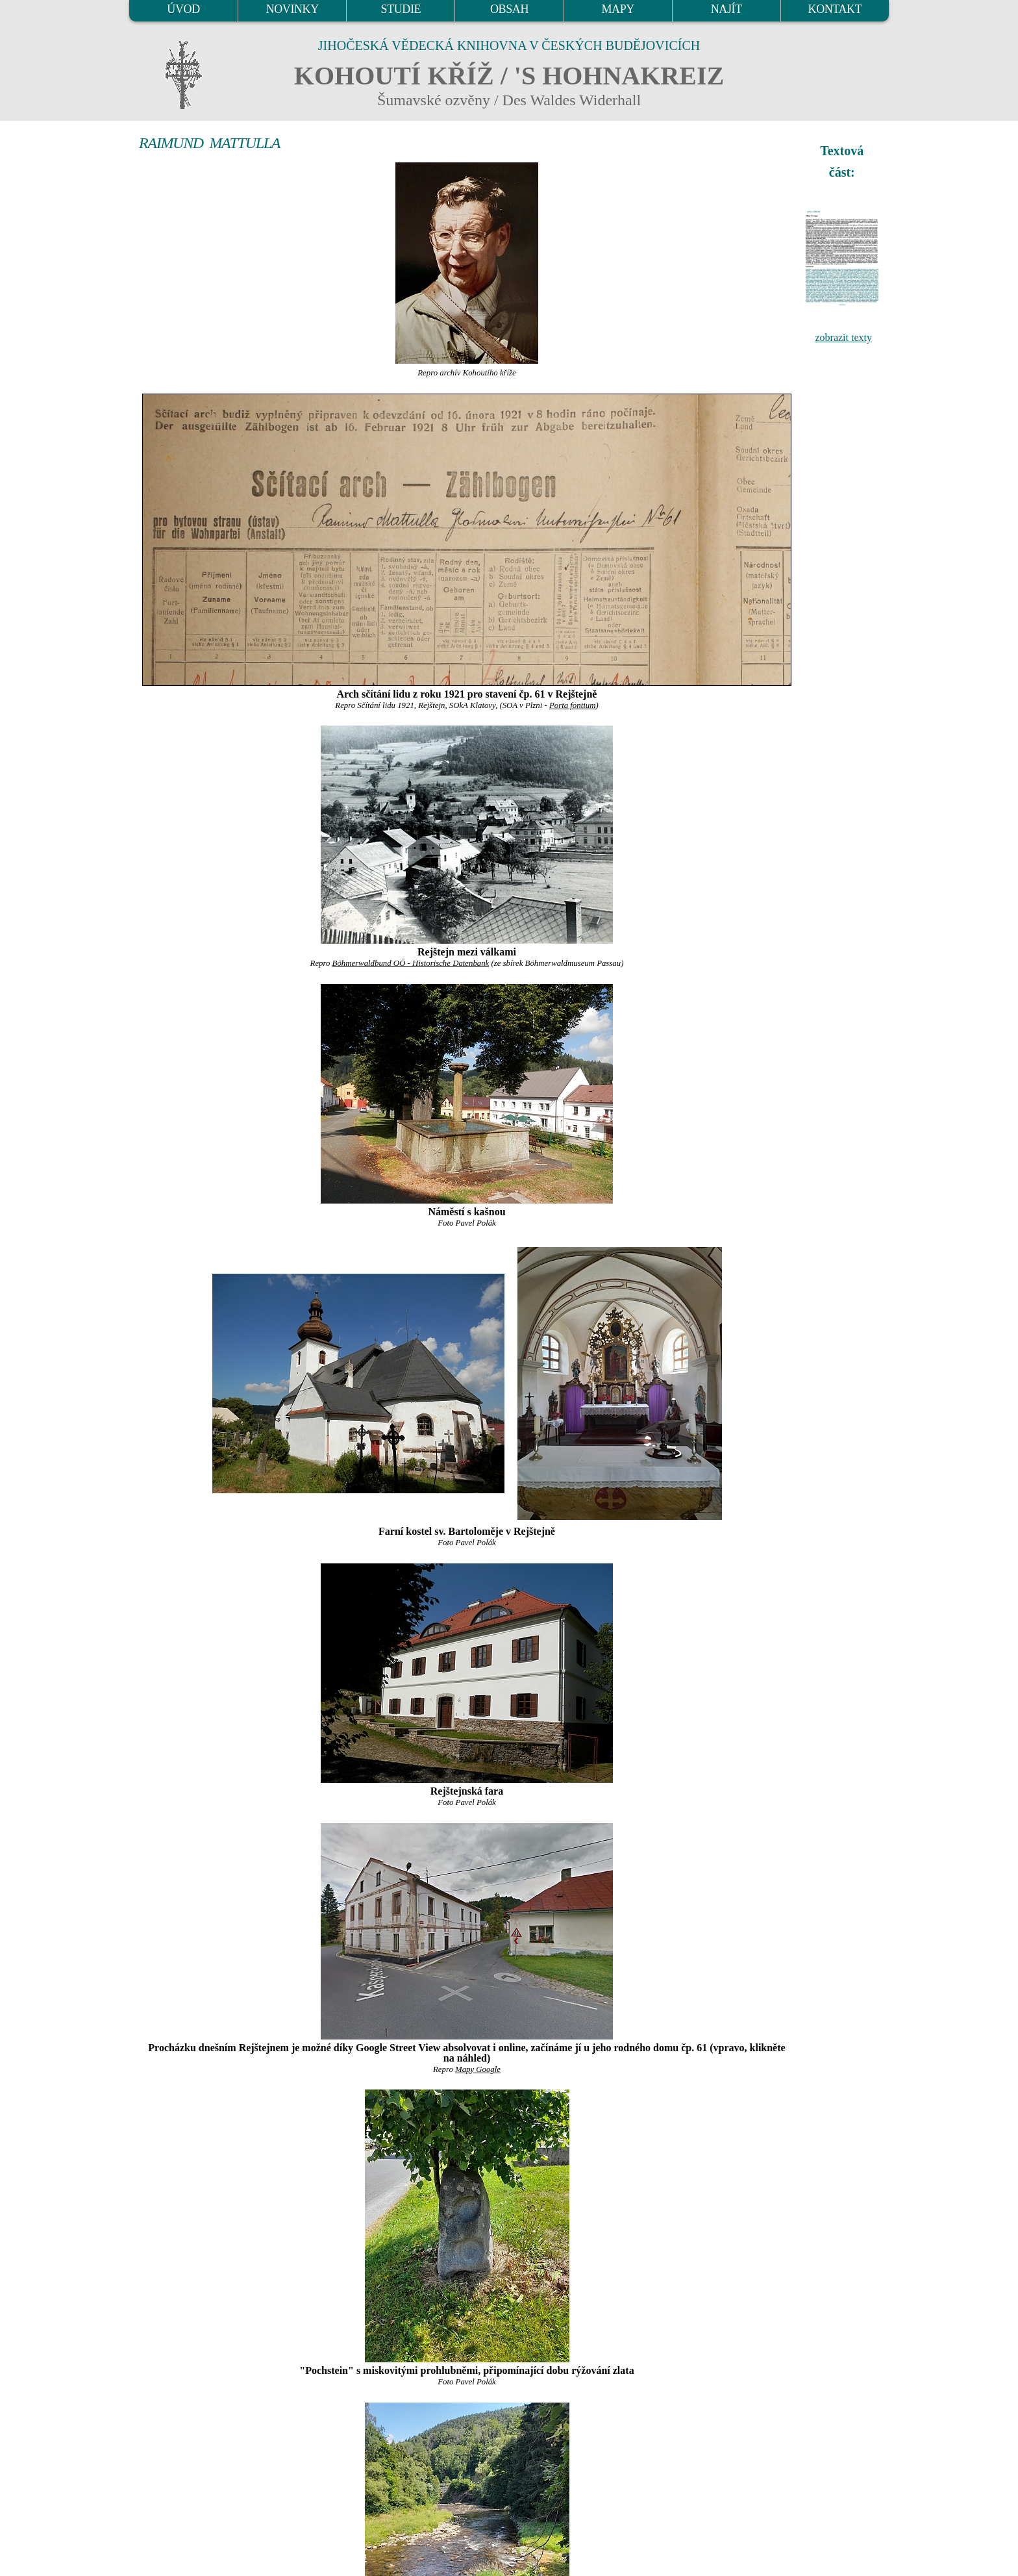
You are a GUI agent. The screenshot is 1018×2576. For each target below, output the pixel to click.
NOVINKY (292, 9)
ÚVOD (183, 9)
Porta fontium (572, 705)
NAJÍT (726, 9)
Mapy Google (478, 2069)
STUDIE (401, 9)
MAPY (617, 9)
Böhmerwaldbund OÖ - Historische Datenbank (411, 963)
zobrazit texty (843, 337)
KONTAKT (835, 9)
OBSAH (509, 9)
